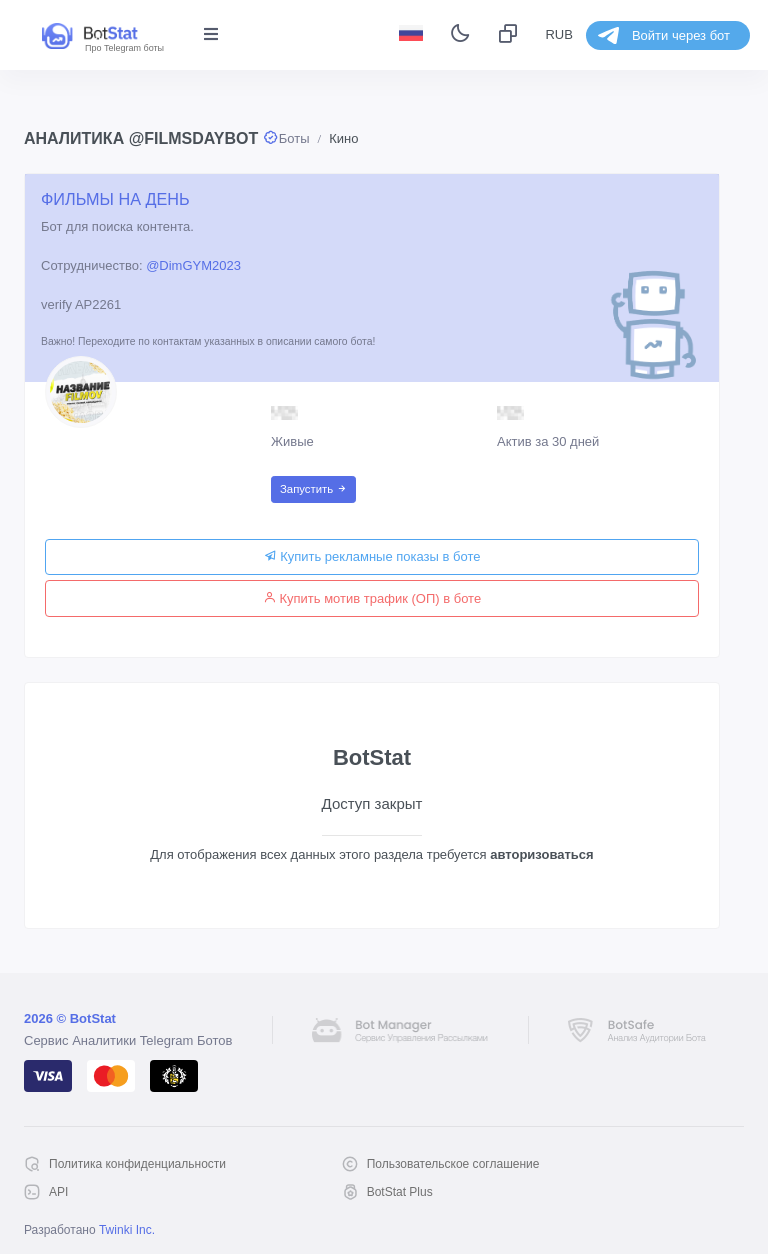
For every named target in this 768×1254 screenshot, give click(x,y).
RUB (558, 34)
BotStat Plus (400, 1192)
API (58, 1192)
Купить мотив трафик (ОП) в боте (372, 598)
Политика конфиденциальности (137, 1164)
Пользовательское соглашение (453, 1164)
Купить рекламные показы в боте (372, 556)
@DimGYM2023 (193, 265)
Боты (294, 138)
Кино (343, 138)
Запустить (313, 489)
